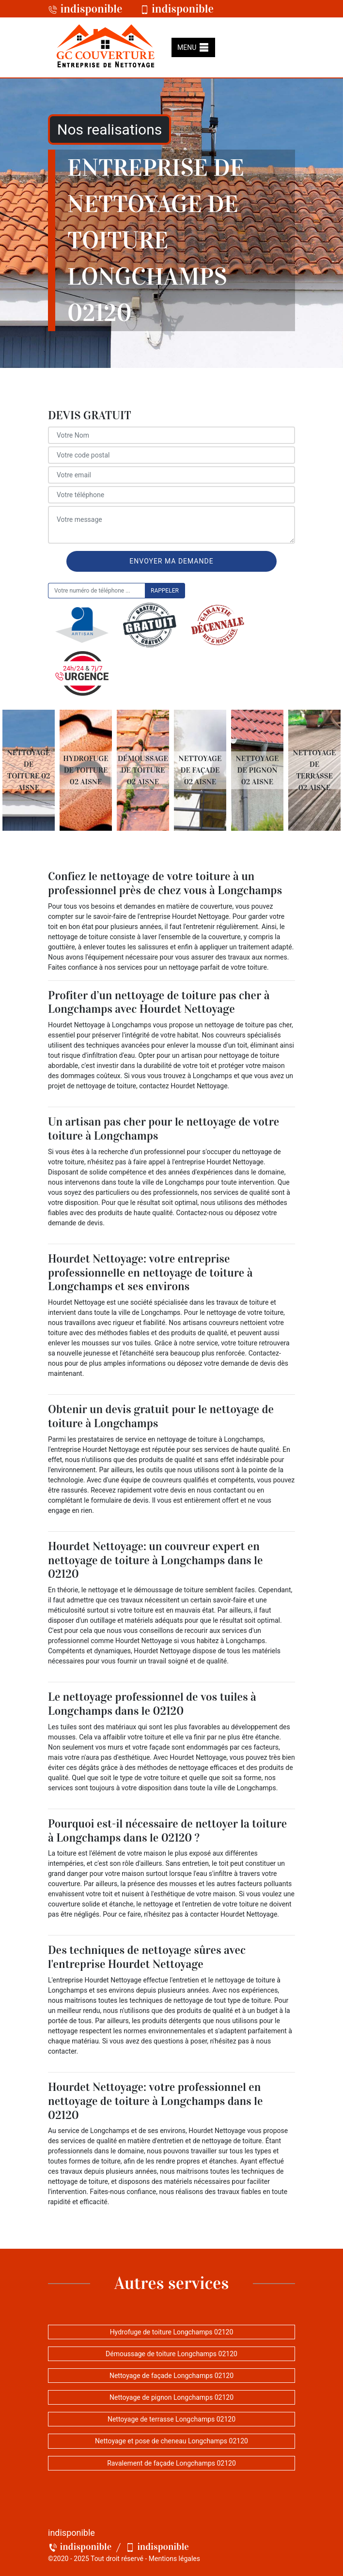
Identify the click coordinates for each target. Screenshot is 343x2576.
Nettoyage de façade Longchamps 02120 (171, 2375)
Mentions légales (174, 2558)
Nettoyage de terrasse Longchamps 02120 (171, 2419)
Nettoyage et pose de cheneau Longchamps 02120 (171, 2441)
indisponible (85, 8)
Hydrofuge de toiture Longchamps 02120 (172, 2332)
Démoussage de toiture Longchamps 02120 (171, 2354)
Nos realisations (109, 129)
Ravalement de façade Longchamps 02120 (171, 2463)
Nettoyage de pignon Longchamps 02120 (171, 2397)
